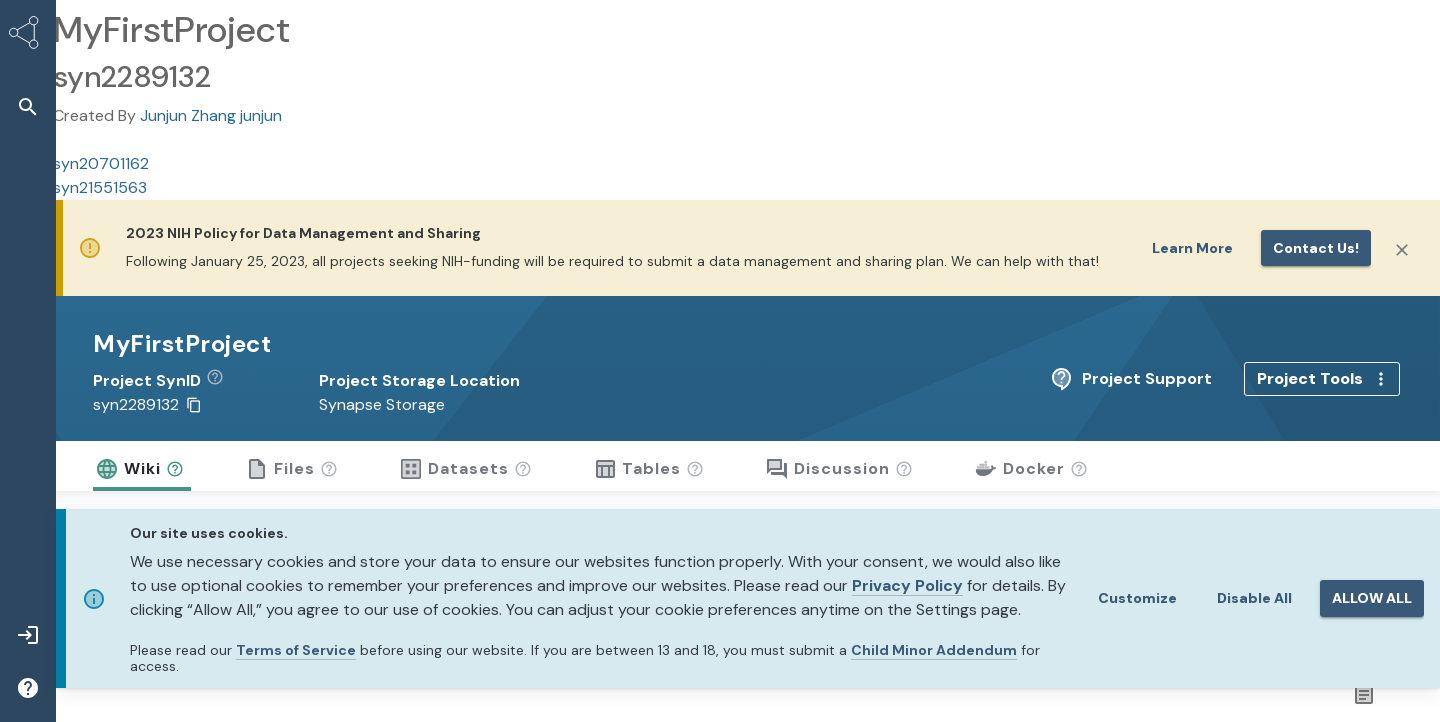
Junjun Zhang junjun (211, 115)
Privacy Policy (907, 585)
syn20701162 (101, 163)
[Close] (1402, 250)
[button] (222, 381)
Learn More (1192, 248)
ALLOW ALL (1372, 598)
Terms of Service (296, 650)
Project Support (1287, 379)
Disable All (1254, 598)
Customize (1137, 598)
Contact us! (1316, 248)
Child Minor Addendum (934, 650)
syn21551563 (100, 187)
